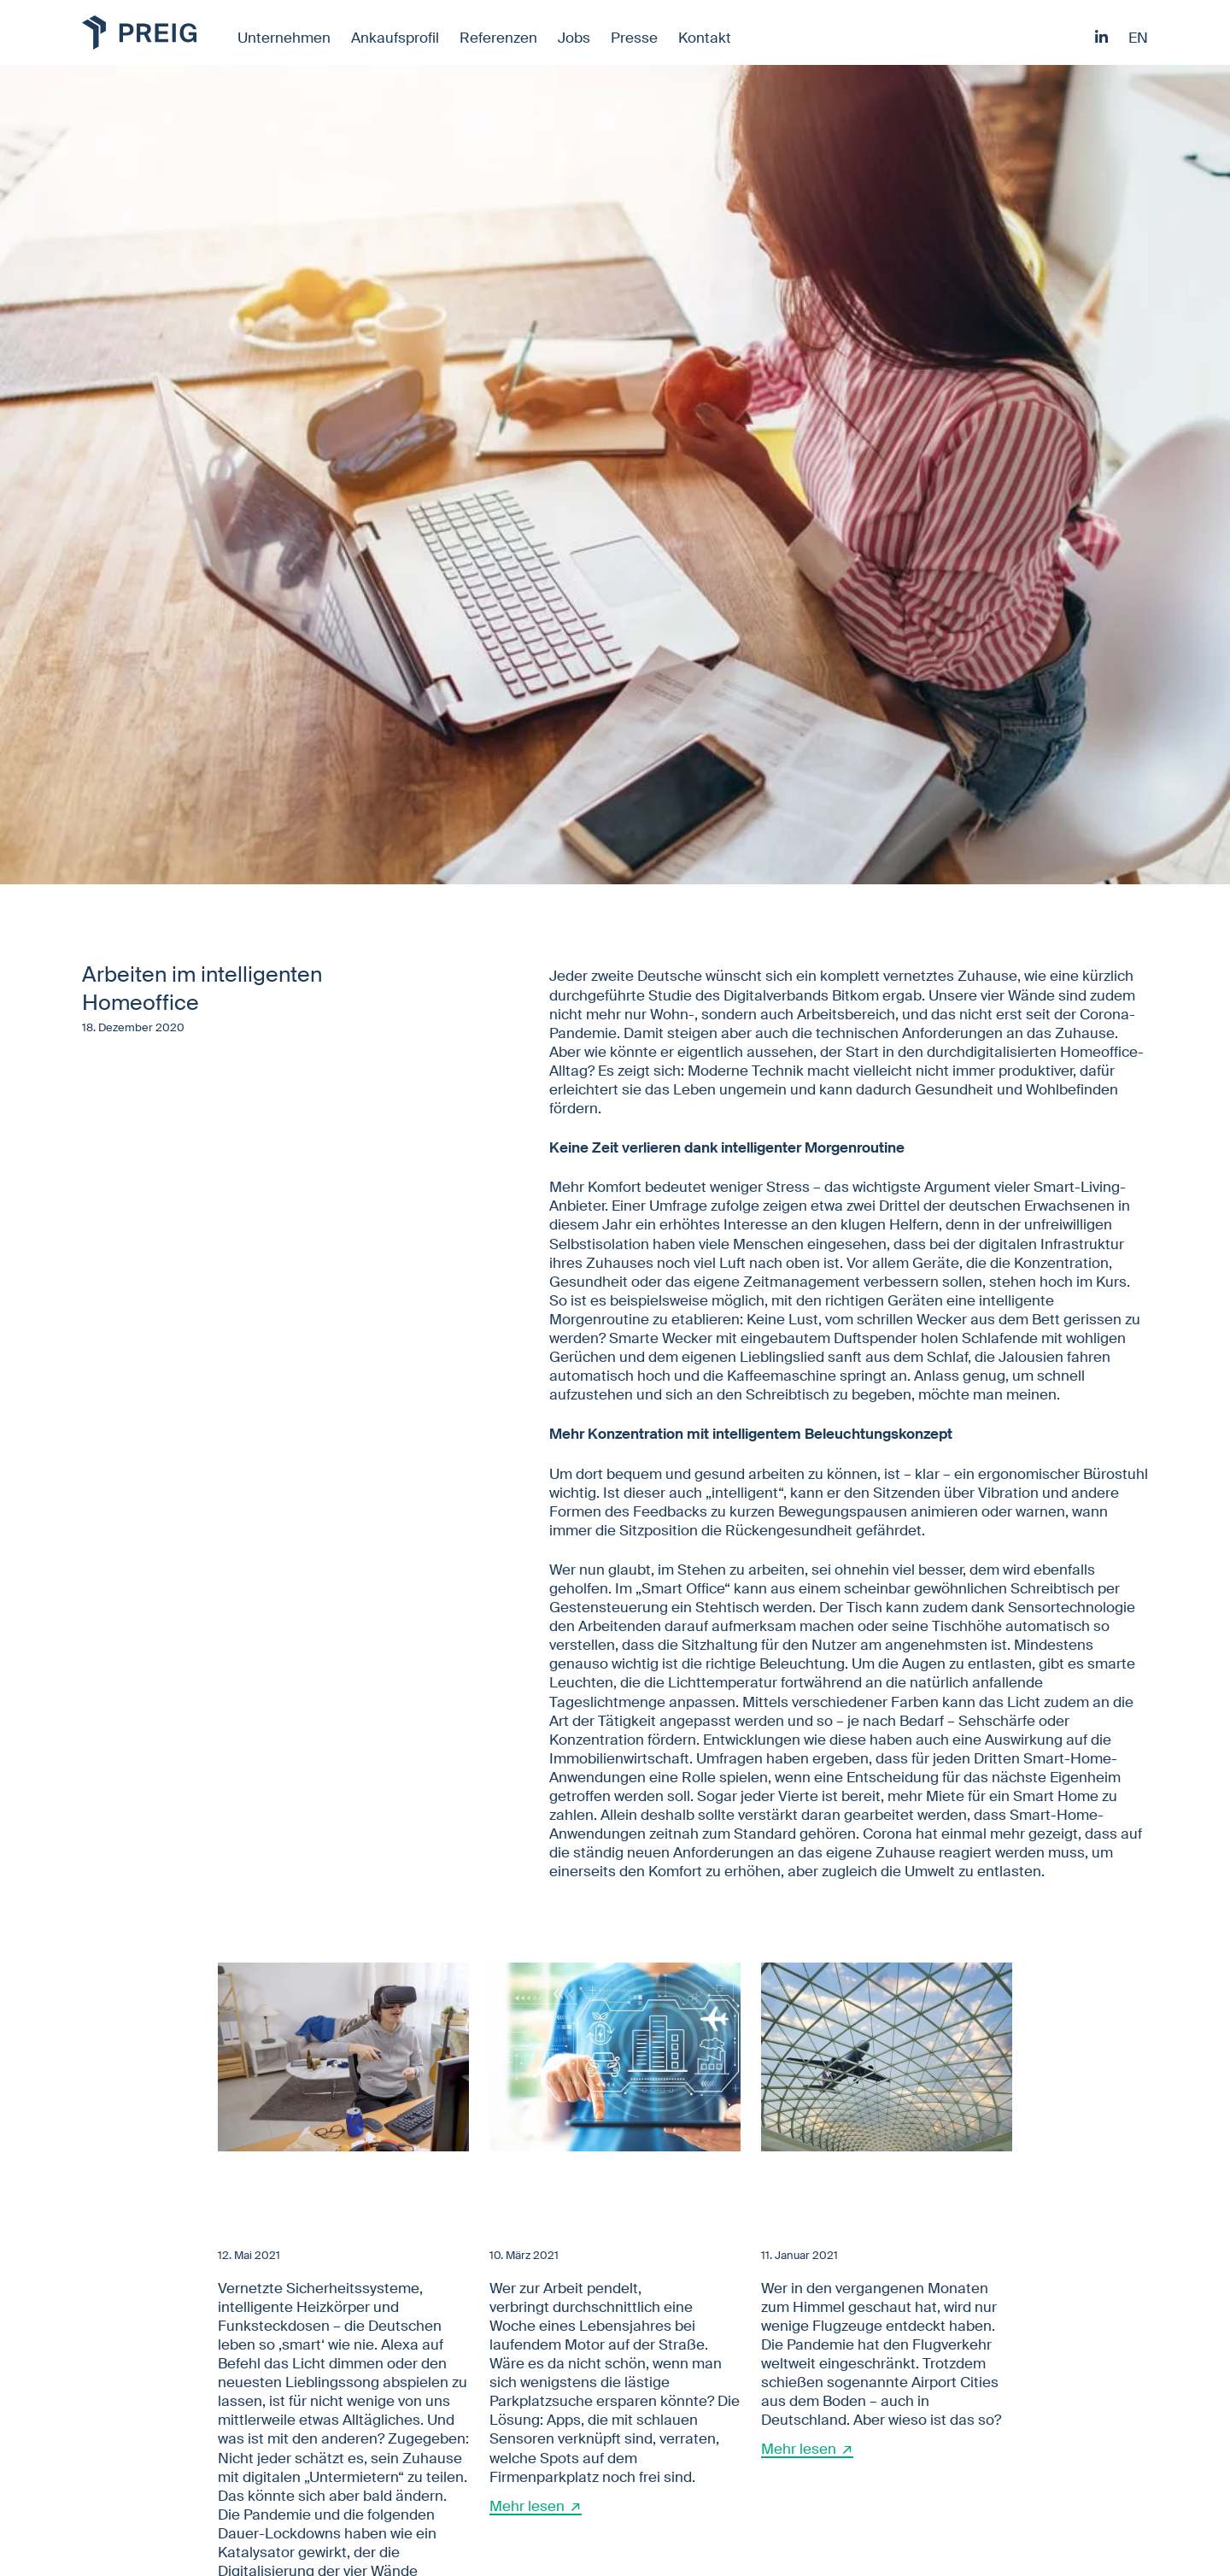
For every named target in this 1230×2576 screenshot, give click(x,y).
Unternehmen (284, 37)
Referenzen (498, 37)
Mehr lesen (527, 2506)
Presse (634, 37)
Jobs (574, 37)
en (1138, 37)
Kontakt (704, 37)
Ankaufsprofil (395, 37)
